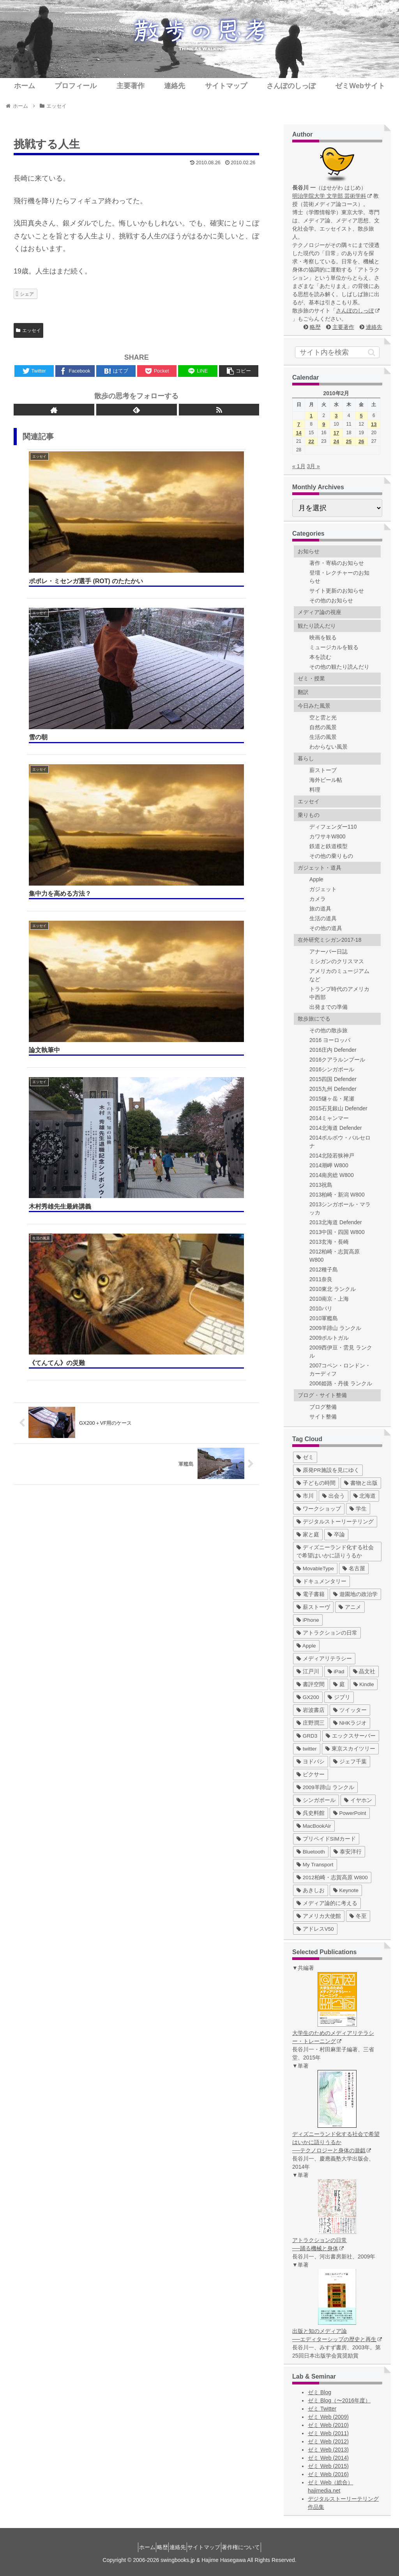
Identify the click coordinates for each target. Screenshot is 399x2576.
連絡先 (374, 327)
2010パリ (320, 1308)
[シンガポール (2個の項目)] (316, 1800)
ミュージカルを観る (333, 647)
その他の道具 (325, 928)
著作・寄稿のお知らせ (336, 563)
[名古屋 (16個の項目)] (354, 1568)
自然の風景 (323, 727)
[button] (371, 352)
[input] (337, 352)
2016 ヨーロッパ (329, 1040)
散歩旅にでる (314, 1018)
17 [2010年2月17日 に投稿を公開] (336, 433)
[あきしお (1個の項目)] (310, 1890)
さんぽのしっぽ (358, 310)
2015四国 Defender (333, 1079)
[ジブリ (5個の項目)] (339, 1697)
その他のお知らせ (331, 600)
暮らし (306, 758)
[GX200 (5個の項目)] (308, 1697)
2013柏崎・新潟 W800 (337, 1194)
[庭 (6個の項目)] (339, 1684)
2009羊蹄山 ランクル (335, 1328)
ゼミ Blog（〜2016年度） (339, 2400)
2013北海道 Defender (335, 1222)
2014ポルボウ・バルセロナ (340, 1141)
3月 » (313, 466)
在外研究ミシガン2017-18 (329, 940)
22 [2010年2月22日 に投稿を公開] (311, 441)
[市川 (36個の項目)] (305, 1496)
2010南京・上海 (329, 1299)
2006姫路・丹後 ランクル (340, 1383)
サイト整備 (323, 1416)
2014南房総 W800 (331, 1175)
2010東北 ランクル (332, 1289)
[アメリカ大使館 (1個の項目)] (318, 1916)
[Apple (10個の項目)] (306, 1645)
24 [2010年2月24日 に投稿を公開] (336, 441)
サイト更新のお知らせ (336, 591)
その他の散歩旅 (328, 1030)
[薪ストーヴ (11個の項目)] (313, 1607)
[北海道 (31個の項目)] (365, 1496)
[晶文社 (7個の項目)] (364, 1671)
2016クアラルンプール (337, 1059)
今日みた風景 (314, 706)
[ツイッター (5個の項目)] (350, 1710)
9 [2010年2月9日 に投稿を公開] (323, 424)
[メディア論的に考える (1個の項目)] (327, 1903)
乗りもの (309, 815)
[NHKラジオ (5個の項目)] (350, 1723)
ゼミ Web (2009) (328, 2417)
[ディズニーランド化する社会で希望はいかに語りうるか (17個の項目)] (337, 1551)
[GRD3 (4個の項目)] (307, 1736)
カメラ (317, 899)
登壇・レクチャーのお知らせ (339, 577)
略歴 (315, 327)
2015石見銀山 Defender (338, 1108)
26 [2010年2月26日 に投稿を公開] (361, 441)
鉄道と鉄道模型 (328, 846)
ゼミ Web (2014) (328, 2458)
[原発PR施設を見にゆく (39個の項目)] (328, 1470)
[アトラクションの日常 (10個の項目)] (327, 1633)
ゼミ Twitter (322, 2409)
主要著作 (343, 327)
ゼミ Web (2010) (328, 2425)
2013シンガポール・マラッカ (340, 1208)
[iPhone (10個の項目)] (308, 1620)
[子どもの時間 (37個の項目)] (316, 1483)
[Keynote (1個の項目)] (346, 1890)
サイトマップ (210, 2547)
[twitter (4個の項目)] (306, 1748)
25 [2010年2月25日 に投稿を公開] (348, 441)
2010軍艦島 (323, 1318)
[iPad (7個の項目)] (336, 1671)
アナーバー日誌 (328, 951)
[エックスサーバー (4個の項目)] (350, 1736)
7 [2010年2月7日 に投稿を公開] (298, 424)
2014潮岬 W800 (328, 1165)
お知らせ (309, 551)
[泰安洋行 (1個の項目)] (347, 1851)
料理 (314, 789)
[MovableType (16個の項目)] (315, 1568)
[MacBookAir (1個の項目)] (314, 1826)
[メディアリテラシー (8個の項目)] (324, 1658)
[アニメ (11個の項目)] (350, 1607)
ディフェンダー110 (333, 827)
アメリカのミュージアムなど (339, 975)
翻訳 (303, 692)
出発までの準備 (328, 1007)
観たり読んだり (317, 626)
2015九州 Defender (333, 1089)
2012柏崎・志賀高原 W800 (334, 1255)
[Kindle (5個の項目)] (364, 1684)
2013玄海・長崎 (329, 1242)
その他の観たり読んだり (339, 667)
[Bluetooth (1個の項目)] (310, 1851)
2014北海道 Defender (335, 1128)
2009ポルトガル (329, 1338)
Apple (316, 879)
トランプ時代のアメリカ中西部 (339, 993)
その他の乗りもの (331, 856)
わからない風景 (328, 747)
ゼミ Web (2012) (328, 2441)
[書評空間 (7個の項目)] (310, 1684)
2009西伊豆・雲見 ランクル (340, 1351)
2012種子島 (323, 1269)
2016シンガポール (331, 1069)
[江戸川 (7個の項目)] (308, 1671)
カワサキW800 (327, 836)
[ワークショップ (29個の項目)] (318, 1508)
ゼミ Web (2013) (328, 2449)
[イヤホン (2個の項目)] (358, 1800)
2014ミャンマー (329, 1118)
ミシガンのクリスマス (336, 961)
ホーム (134, 2547)
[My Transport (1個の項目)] (315, 1864)
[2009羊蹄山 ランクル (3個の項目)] (325, 1787)
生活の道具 (323, 918)
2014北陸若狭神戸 (331, 1155)
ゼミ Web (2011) (328, 2433)
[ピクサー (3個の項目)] (310, 1774)
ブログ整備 (323, 1407)
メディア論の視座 (319, 612)
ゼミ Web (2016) (328, 2474)
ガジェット (323, 889)
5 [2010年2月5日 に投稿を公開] (361, 416)
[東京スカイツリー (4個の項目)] (350, 1748)
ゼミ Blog (319, 2392)
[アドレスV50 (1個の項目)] (315, 1929)
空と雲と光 (323, 717)
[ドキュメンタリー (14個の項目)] (321, 1581)
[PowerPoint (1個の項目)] (350, 1813)
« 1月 (298, 466)
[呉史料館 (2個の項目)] (310, 1813)
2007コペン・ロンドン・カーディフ (340, 1369)
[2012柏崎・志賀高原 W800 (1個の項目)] (332, 1877)
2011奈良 (320, 1279)
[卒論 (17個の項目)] (336, 1534)
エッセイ (28, 330)
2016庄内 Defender (333, 1050)
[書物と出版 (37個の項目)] (361, 1483)
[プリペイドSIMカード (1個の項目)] (326, 1839)
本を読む (320, 657)
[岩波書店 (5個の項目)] (310, 1710)
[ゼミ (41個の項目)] (305, 1457)
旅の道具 (320, 908)
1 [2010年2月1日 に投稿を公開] (311, 416)
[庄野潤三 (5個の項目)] (310, 1723)
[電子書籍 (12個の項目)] (310, 1594)
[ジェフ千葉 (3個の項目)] (350, 1761)
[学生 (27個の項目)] (358, 1508)
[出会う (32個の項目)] (333, 1496)
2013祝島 (320, 1185)
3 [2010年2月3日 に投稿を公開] (336, 416)
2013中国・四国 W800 (337, 1232)
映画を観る (323, 637)
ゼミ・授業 (311, 678)
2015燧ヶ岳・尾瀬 (331, 1098)
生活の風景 (323, 737)
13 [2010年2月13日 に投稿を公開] (373, 424)
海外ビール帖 (325, 780)
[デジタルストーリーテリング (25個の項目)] (335, 1521)
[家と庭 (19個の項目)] (308, 1534)
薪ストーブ (323, 770)
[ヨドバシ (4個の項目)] (310, 1761)
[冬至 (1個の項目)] (358, 1916)
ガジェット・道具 (319, 868)
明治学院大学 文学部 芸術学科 (332, 196)
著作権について (254, 2547)
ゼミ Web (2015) (328, 2466)
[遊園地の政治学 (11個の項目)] (355, 1594)
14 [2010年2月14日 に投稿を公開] (298, 433)
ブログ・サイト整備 (322, 1395)
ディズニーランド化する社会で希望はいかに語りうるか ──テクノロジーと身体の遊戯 (336, 2142)
